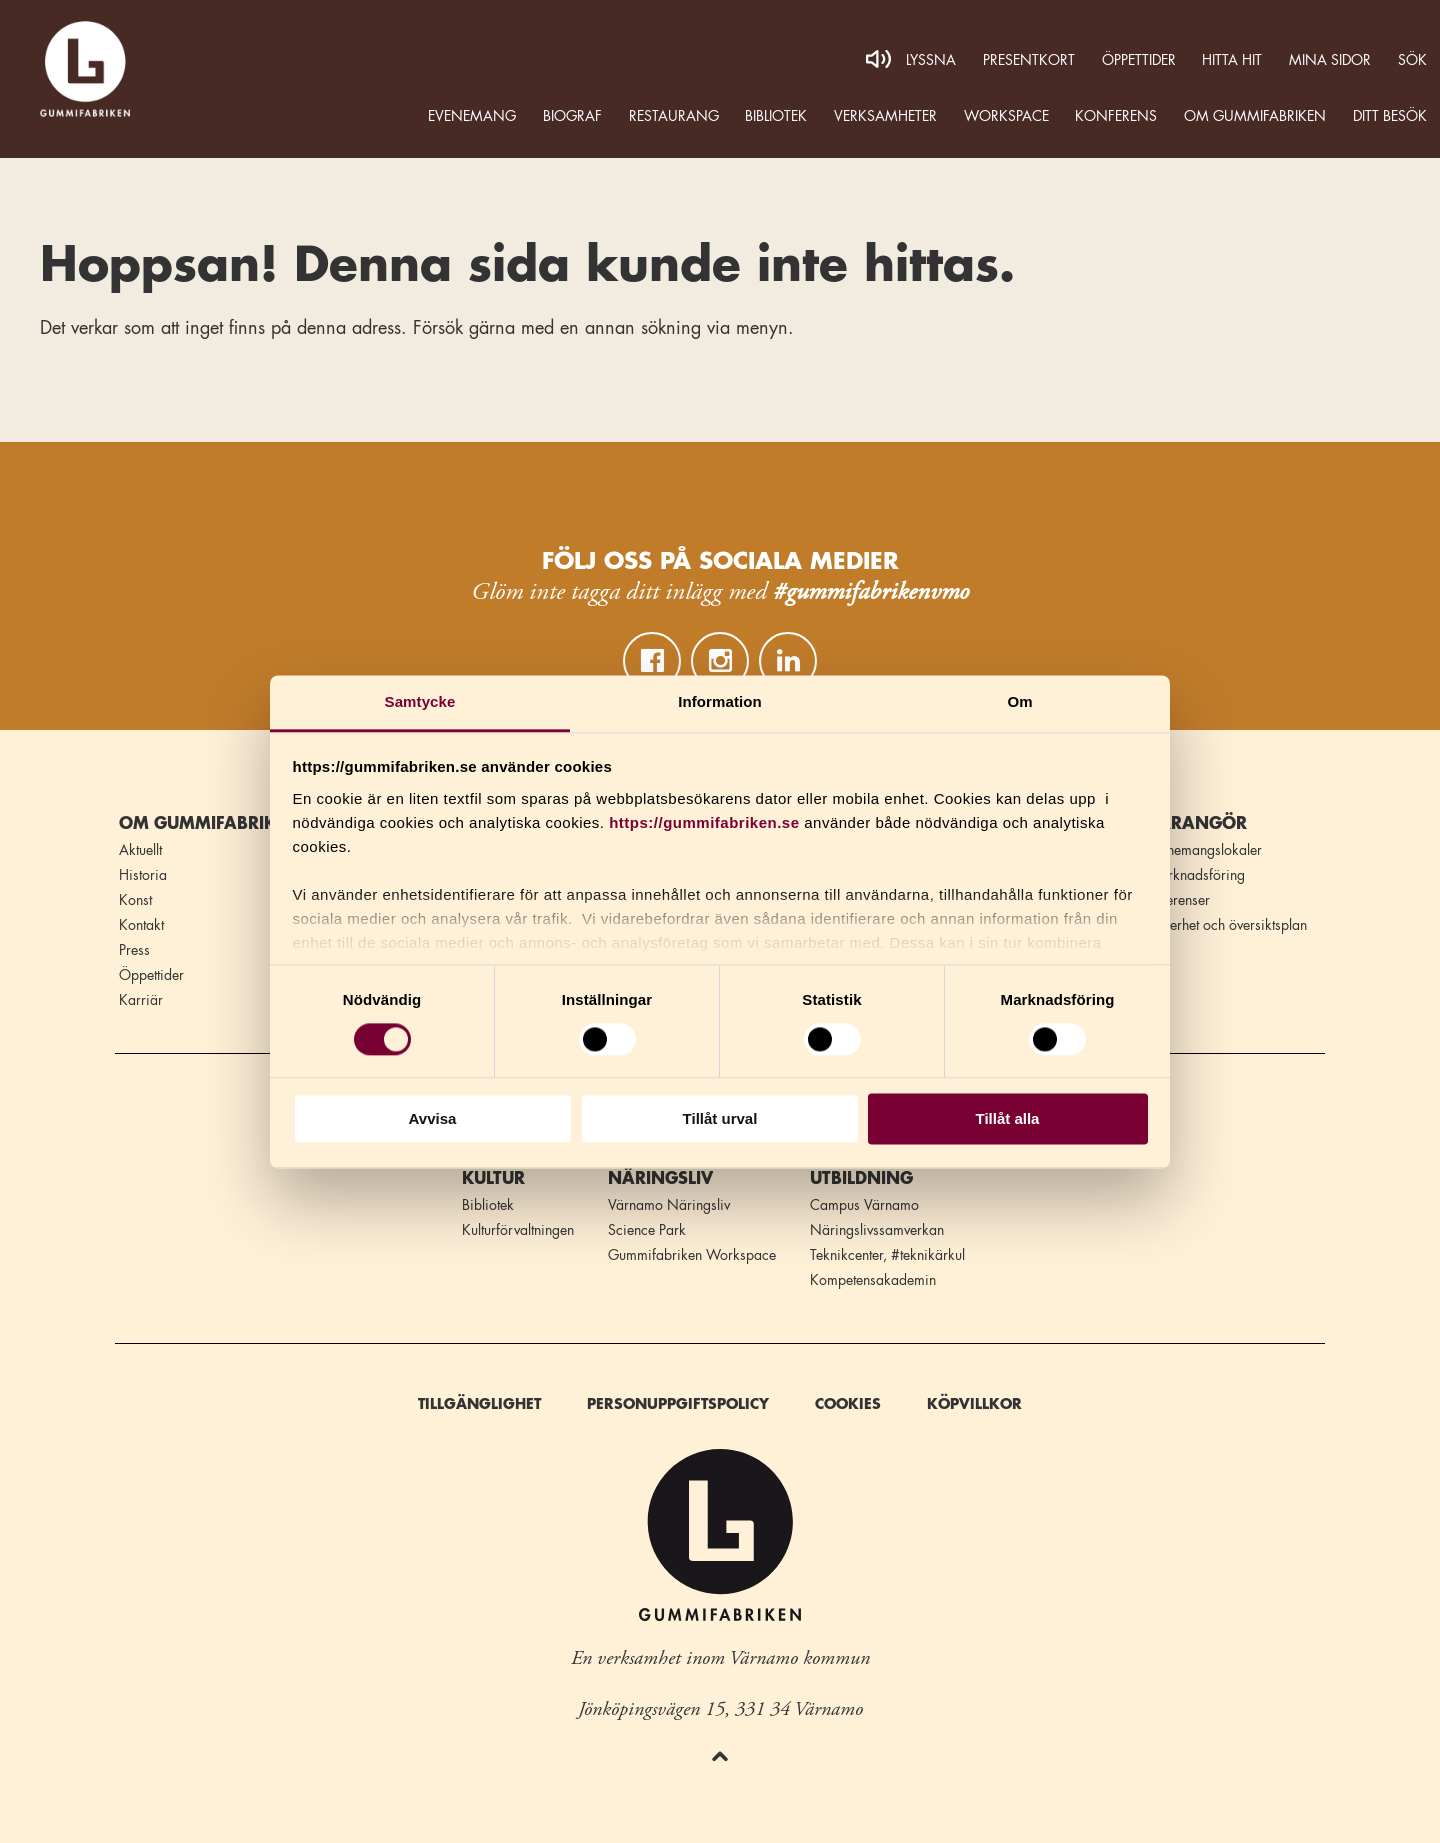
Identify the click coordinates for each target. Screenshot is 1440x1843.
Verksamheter (885, 116)
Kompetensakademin (873, 1280)
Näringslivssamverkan (877, 1230)
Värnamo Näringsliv (669, 1205)
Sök (1412, 60)
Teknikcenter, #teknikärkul (887, 1255)
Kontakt (141, 925)
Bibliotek (776, 116)
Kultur (493, 1179)
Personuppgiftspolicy (678, 1404)
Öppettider (1139, 60)
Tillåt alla (1008, 1119)
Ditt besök (1390, 116)
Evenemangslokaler (1204, 850)
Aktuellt (140, 850)
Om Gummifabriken (1255, 116)
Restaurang (674, 116)
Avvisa (433, 1119)
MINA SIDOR (1330, 60)
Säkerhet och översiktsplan (1227, 925)
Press (134, 950)
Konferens (1116, 116)
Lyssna (931, 60)
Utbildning (861, 1179)
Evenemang (472, 116)
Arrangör (1197, 824)
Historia (143, 875)
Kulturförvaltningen (518, 1230)
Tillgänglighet (479, 1404)
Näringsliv (660, 1179)
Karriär (141, 1000)
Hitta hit (1232, 60)
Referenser (1178, 900)
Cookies (848, 1404)
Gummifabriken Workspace (692, 1255)
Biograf (572, 116)
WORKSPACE (1006, 116)
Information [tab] (720, 701)
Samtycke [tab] (420, 701)
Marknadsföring (1196, 875)
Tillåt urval (720, 1119)
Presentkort (1029, 60)
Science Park (647, 1230)
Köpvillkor (974, 1404)
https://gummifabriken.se (704, 822)
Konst (135, 900)
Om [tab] (1019, 701)
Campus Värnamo (864, 1205)
